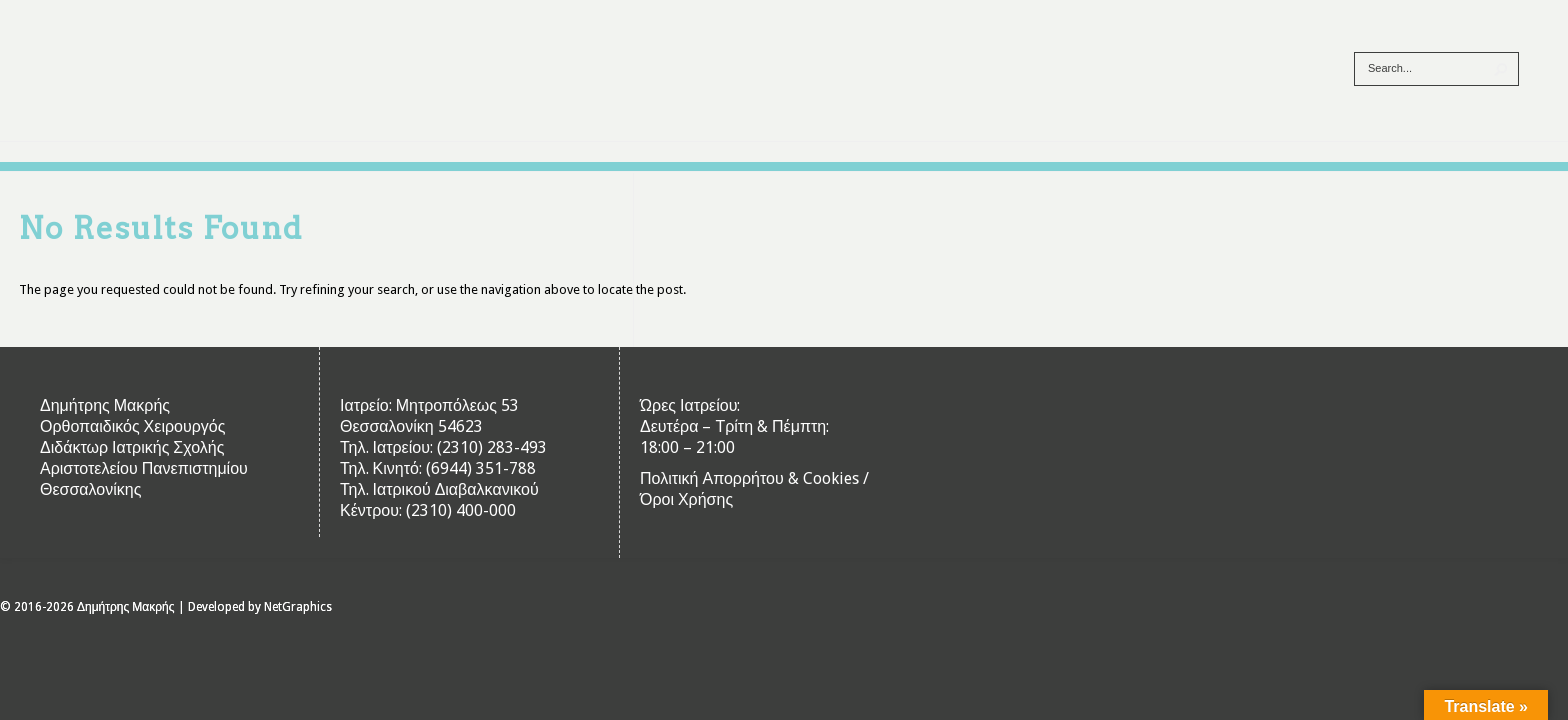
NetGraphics (298, 607)
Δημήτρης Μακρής (126, 607)
